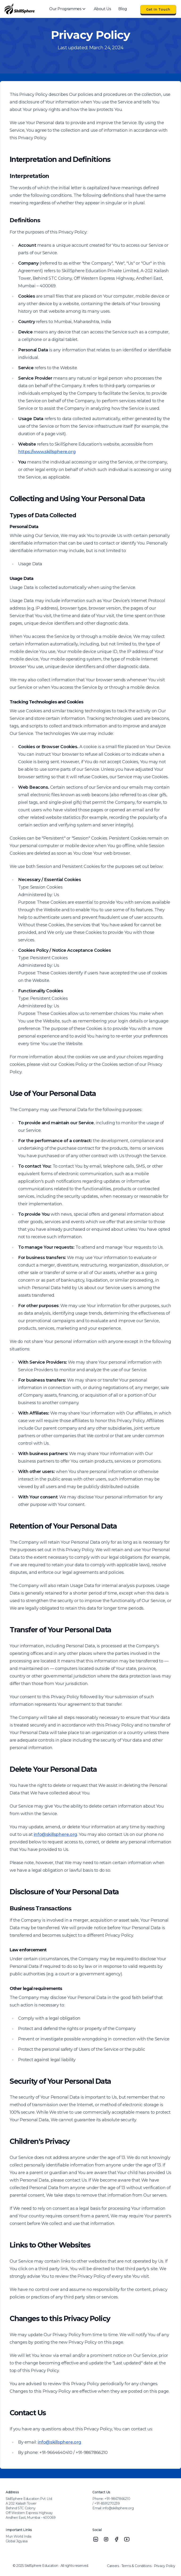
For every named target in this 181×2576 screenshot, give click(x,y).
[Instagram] (106, 2539)
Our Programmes (67, 9)
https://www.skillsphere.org (47, 451)
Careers (113, 2566)
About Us (102, 9)
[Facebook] (116, 2539)
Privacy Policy (164, 2566)
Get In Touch (158, 9)
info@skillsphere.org (55, 1834)
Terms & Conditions (136, 2566)
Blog (122, 9)
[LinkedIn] (95, 2539)
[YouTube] (127, 2539)
